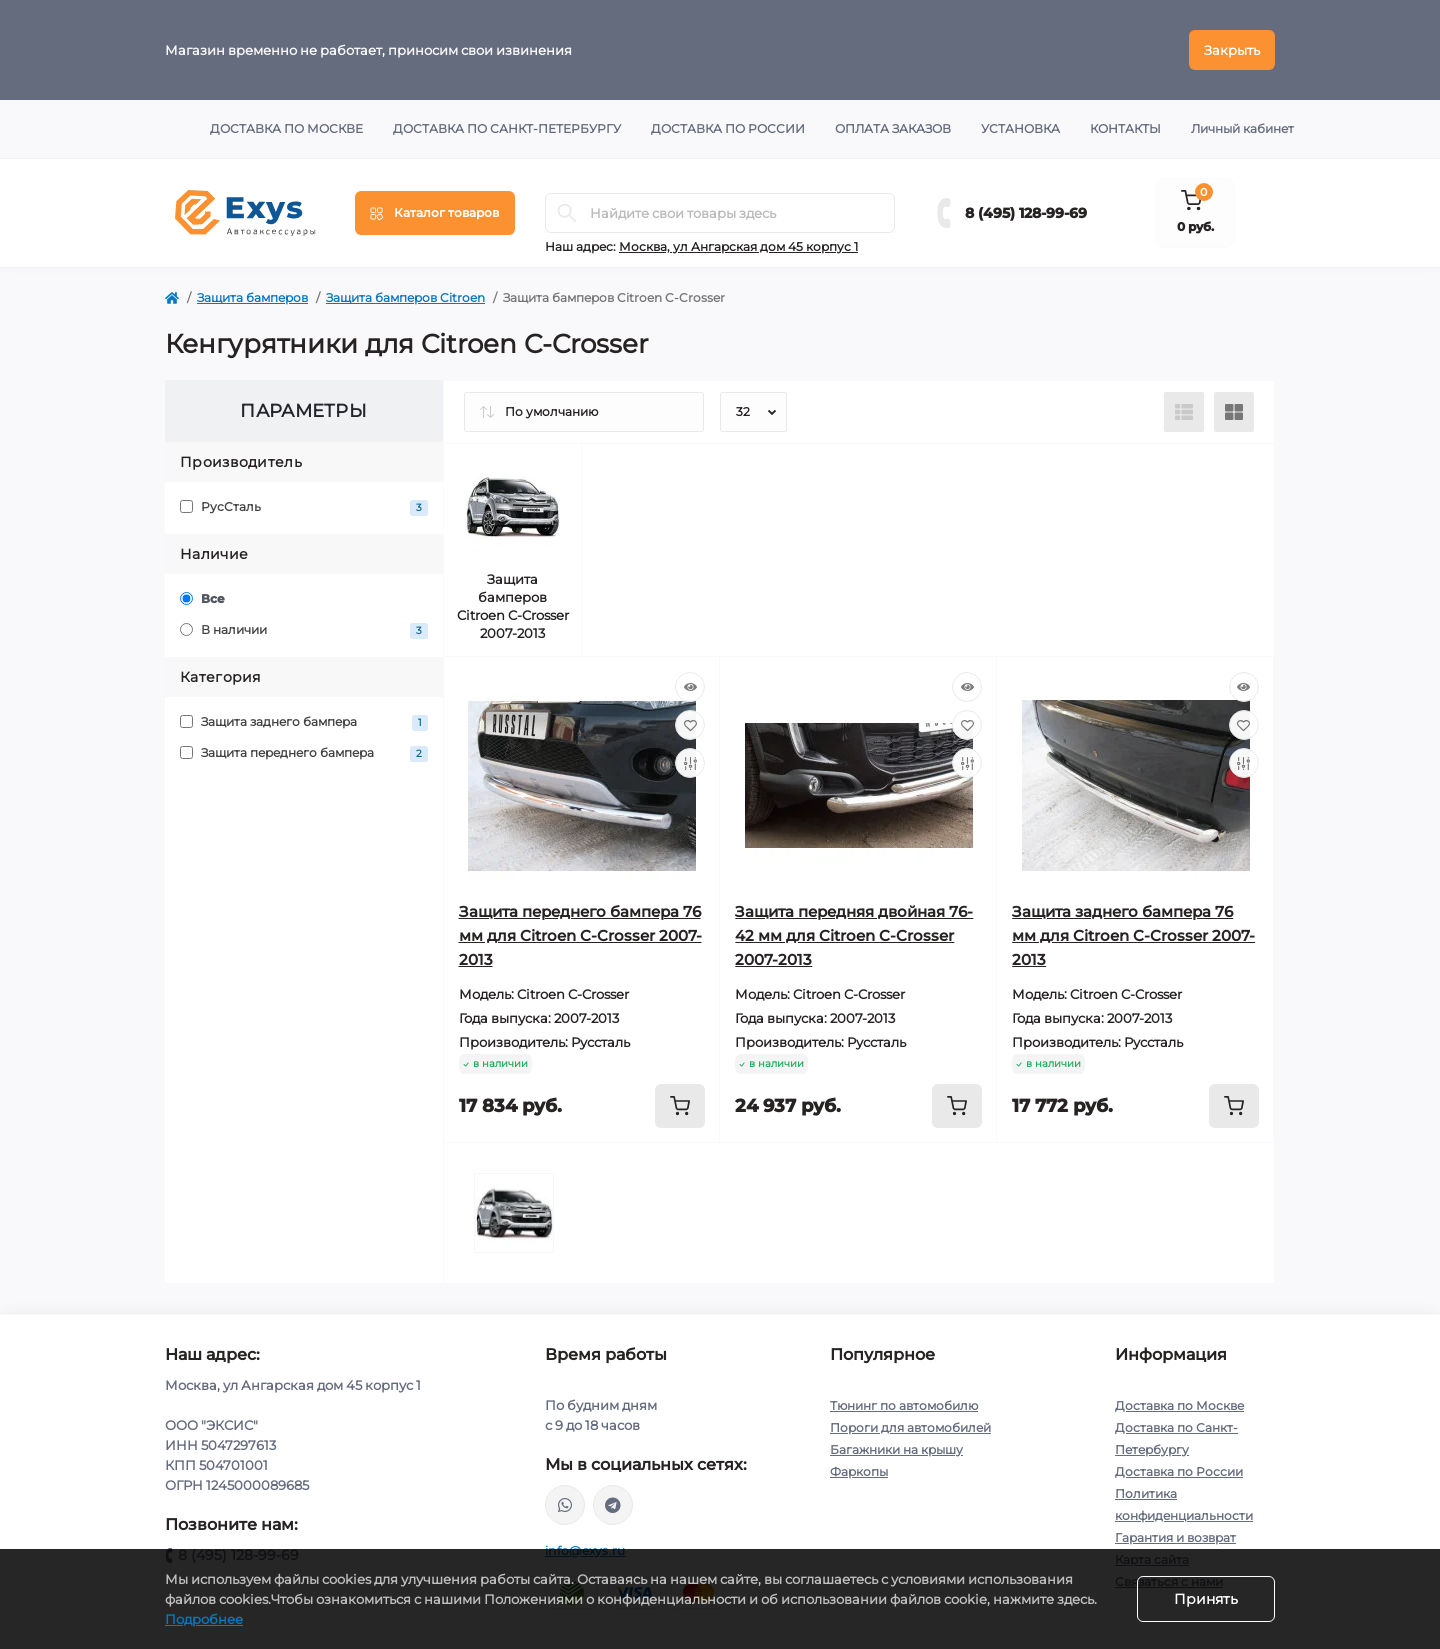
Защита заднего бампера (304, 722)
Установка (1020, 128)
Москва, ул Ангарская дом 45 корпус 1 (738, 246)
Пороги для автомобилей (910, 1427)
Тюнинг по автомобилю (904, 1405)
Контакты (1125, 128)
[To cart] (680, 1106)
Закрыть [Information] (1232, 50)
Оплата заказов (893, 128)
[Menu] (435, 213)
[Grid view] (1234, 412)
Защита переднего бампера (304, 753)
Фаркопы (859, 1471)
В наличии (304, 630)
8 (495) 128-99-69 (1026, 213)
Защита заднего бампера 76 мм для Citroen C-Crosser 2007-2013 (1133, 935)
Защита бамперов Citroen (405, 297)
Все (202, 598)
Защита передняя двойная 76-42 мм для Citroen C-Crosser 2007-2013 (854, 935)
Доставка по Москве (286, 128)
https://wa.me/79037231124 (565, 1505)
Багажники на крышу (896, 1449)
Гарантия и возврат (1175, 1537)
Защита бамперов (252, 297)
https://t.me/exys (613, 1505)
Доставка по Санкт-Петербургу (507, 128)
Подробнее (204, 1619)
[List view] (1184, 412)
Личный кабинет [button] (1242, 128)
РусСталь (304, 507)
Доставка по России (728, 128)
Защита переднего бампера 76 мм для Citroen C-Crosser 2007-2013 (580, 935)
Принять (1206, 1599)
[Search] (567, 213)
